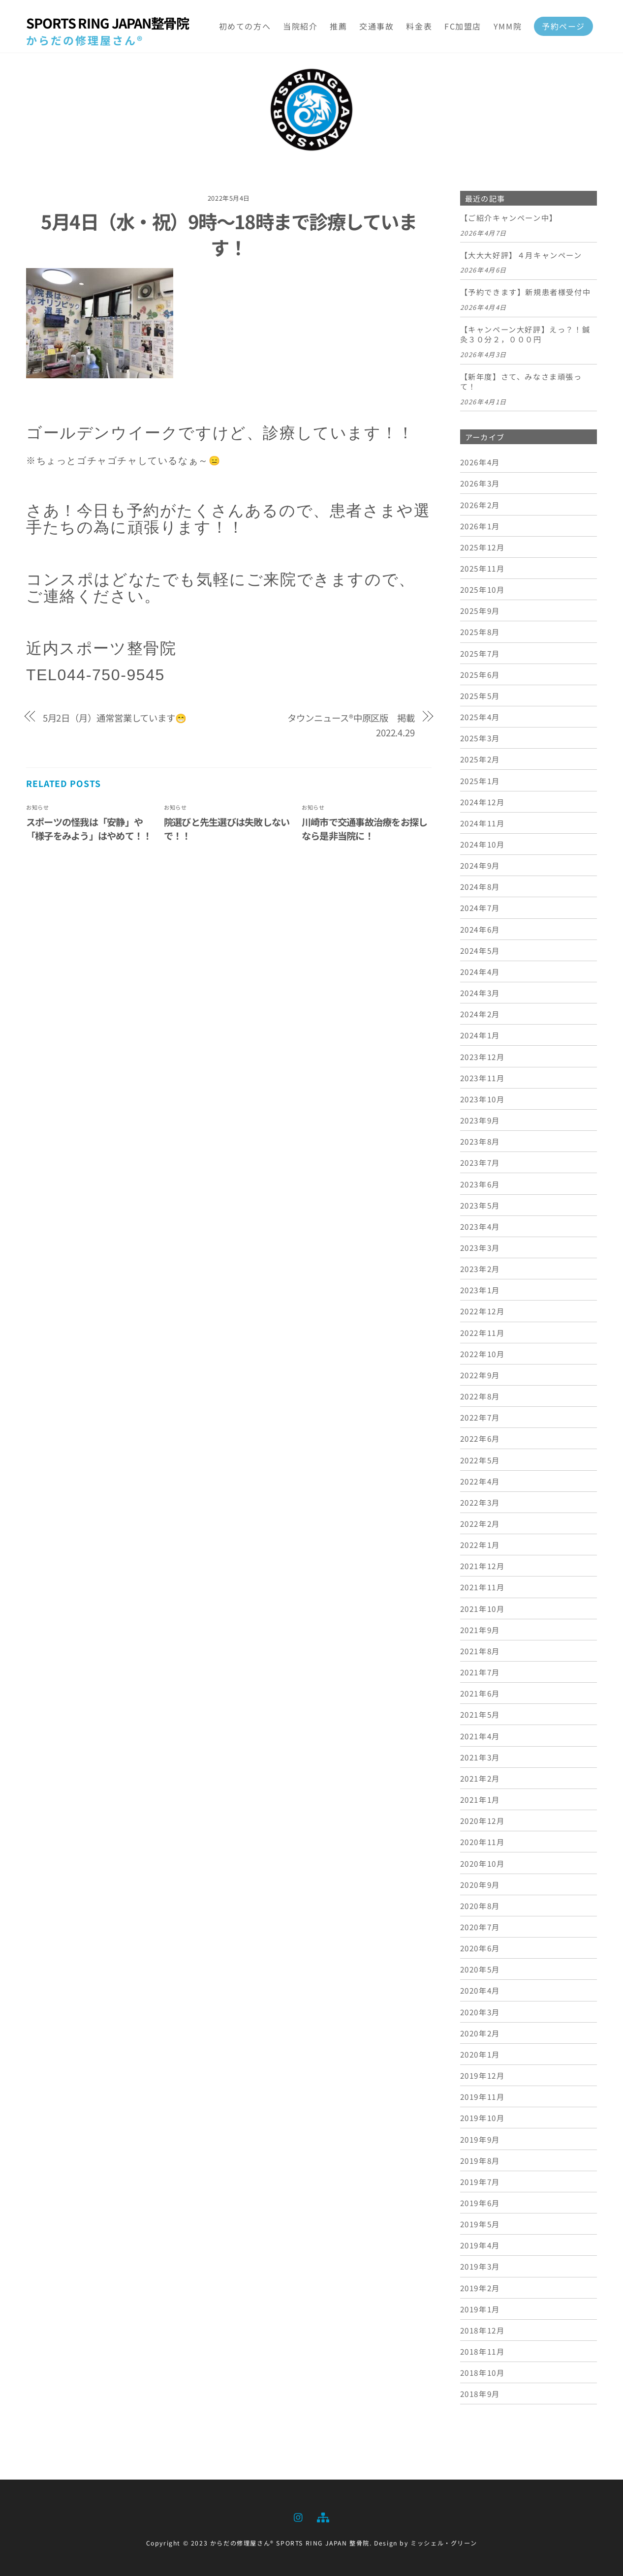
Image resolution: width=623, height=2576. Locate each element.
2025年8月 (480, 631)
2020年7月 (480, 1926)
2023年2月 (480, 1268)
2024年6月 (480, 929)
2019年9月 (480, 2139)
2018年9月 (480, 2393)
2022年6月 (480, 1438)
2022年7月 (480, 1417)
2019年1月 (480, 2308)
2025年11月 (482, 568)
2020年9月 (480, 1884)
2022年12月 (482, 1310)
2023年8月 (480, 1141)
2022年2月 (480, 1523)
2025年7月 (480, 653)
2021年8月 (480, 1650)
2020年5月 (480, 1969)
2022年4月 (480, 1481)
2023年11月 (482, 1077)
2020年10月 (482, 1863)
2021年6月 (480, 1693)
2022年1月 (480, 1544)
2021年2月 (480, 1778)
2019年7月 (480, 2181)
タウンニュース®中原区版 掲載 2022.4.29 (351, 725)
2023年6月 (480, 1184)
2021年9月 (480, 1629)
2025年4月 (480, 716)
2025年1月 (480, 780)
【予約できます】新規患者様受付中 (525, 292)
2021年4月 (480, 1735)
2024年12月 (482, 801)
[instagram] (299, 2515)
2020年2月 (480, 2033)
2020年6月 (480, 1947)
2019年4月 (480, 2245)
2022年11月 (482, 1332)
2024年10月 (482, 844)
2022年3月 (480, 1502)
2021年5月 (480, 1714)
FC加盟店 (462, 26)
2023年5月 (480, 1205)
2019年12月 (482, 2075)
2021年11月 (482, 1586)
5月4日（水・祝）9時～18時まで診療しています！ (228, 234)
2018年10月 (482, 2372)
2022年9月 (480, 1374)
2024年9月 (480, 865)
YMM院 (508, 26)
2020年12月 (482, 1820)
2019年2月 (480, 2287)
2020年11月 (482, 1841)
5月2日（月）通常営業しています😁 (115, 717)
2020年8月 (480, 1905)
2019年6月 (480, 2202)
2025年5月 (480, 695)
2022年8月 (480, 1396)
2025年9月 (480, 610)
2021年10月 (482, 1608)
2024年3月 (480, 992)
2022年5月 (480, 1460)
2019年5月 (480, 2223)
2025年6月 (480, 674)
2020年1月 (480, 2054)
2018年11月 (482, 2351)
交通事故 (376, 26)
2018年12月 (482, 2330)
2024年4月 (480, 971)
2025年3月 (480, 737)
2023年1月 (480, 1289)
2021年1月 (480, 1799)
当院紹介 (300, 26)
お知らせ (37, 807)
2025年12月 (482, 547)
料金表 (419, 26)
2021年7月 (480, 1672)
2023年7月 (480, 1162)
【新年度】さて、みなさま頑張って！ (521, 382)
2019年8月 (480, 2160)
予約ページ (563, 26)
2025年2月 (480, 759)
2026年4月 (480, 461)
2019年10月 (482, 2117)
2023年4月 (480, 1226)
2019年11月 (482, 2096)
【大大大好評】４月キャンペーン (521, 255)
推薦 (338, 26)
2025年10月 (482, 589)
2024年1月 (480, 1035)
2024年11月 (482, 823)
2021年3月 (480, 1757)
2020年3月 (480, 2011)
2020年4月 (480, 1990)
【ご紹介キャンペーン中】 (509, 218)
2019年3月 (480, 2266)
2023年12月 (482, 1056)
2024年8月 (480, 886)
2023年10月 (482, 1098)
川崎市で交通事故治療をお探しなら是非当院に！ (364, 829)
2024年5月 (480, 950)
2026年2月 (480, 504)
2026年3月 (480, 483)
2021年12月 (482, 1565)
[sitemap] (322, 2515)
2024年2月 (480, 1013)
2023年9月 (480, 1120)
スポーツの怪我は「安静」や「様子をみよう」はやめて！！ (89, 829)
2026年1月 (480, 525)
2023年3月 (480, 1247)
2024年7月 (480, 907)
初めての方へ (245, 26)
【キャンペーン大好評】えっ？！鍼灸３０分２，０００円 (525, 334)
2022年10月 (482, 1353)
